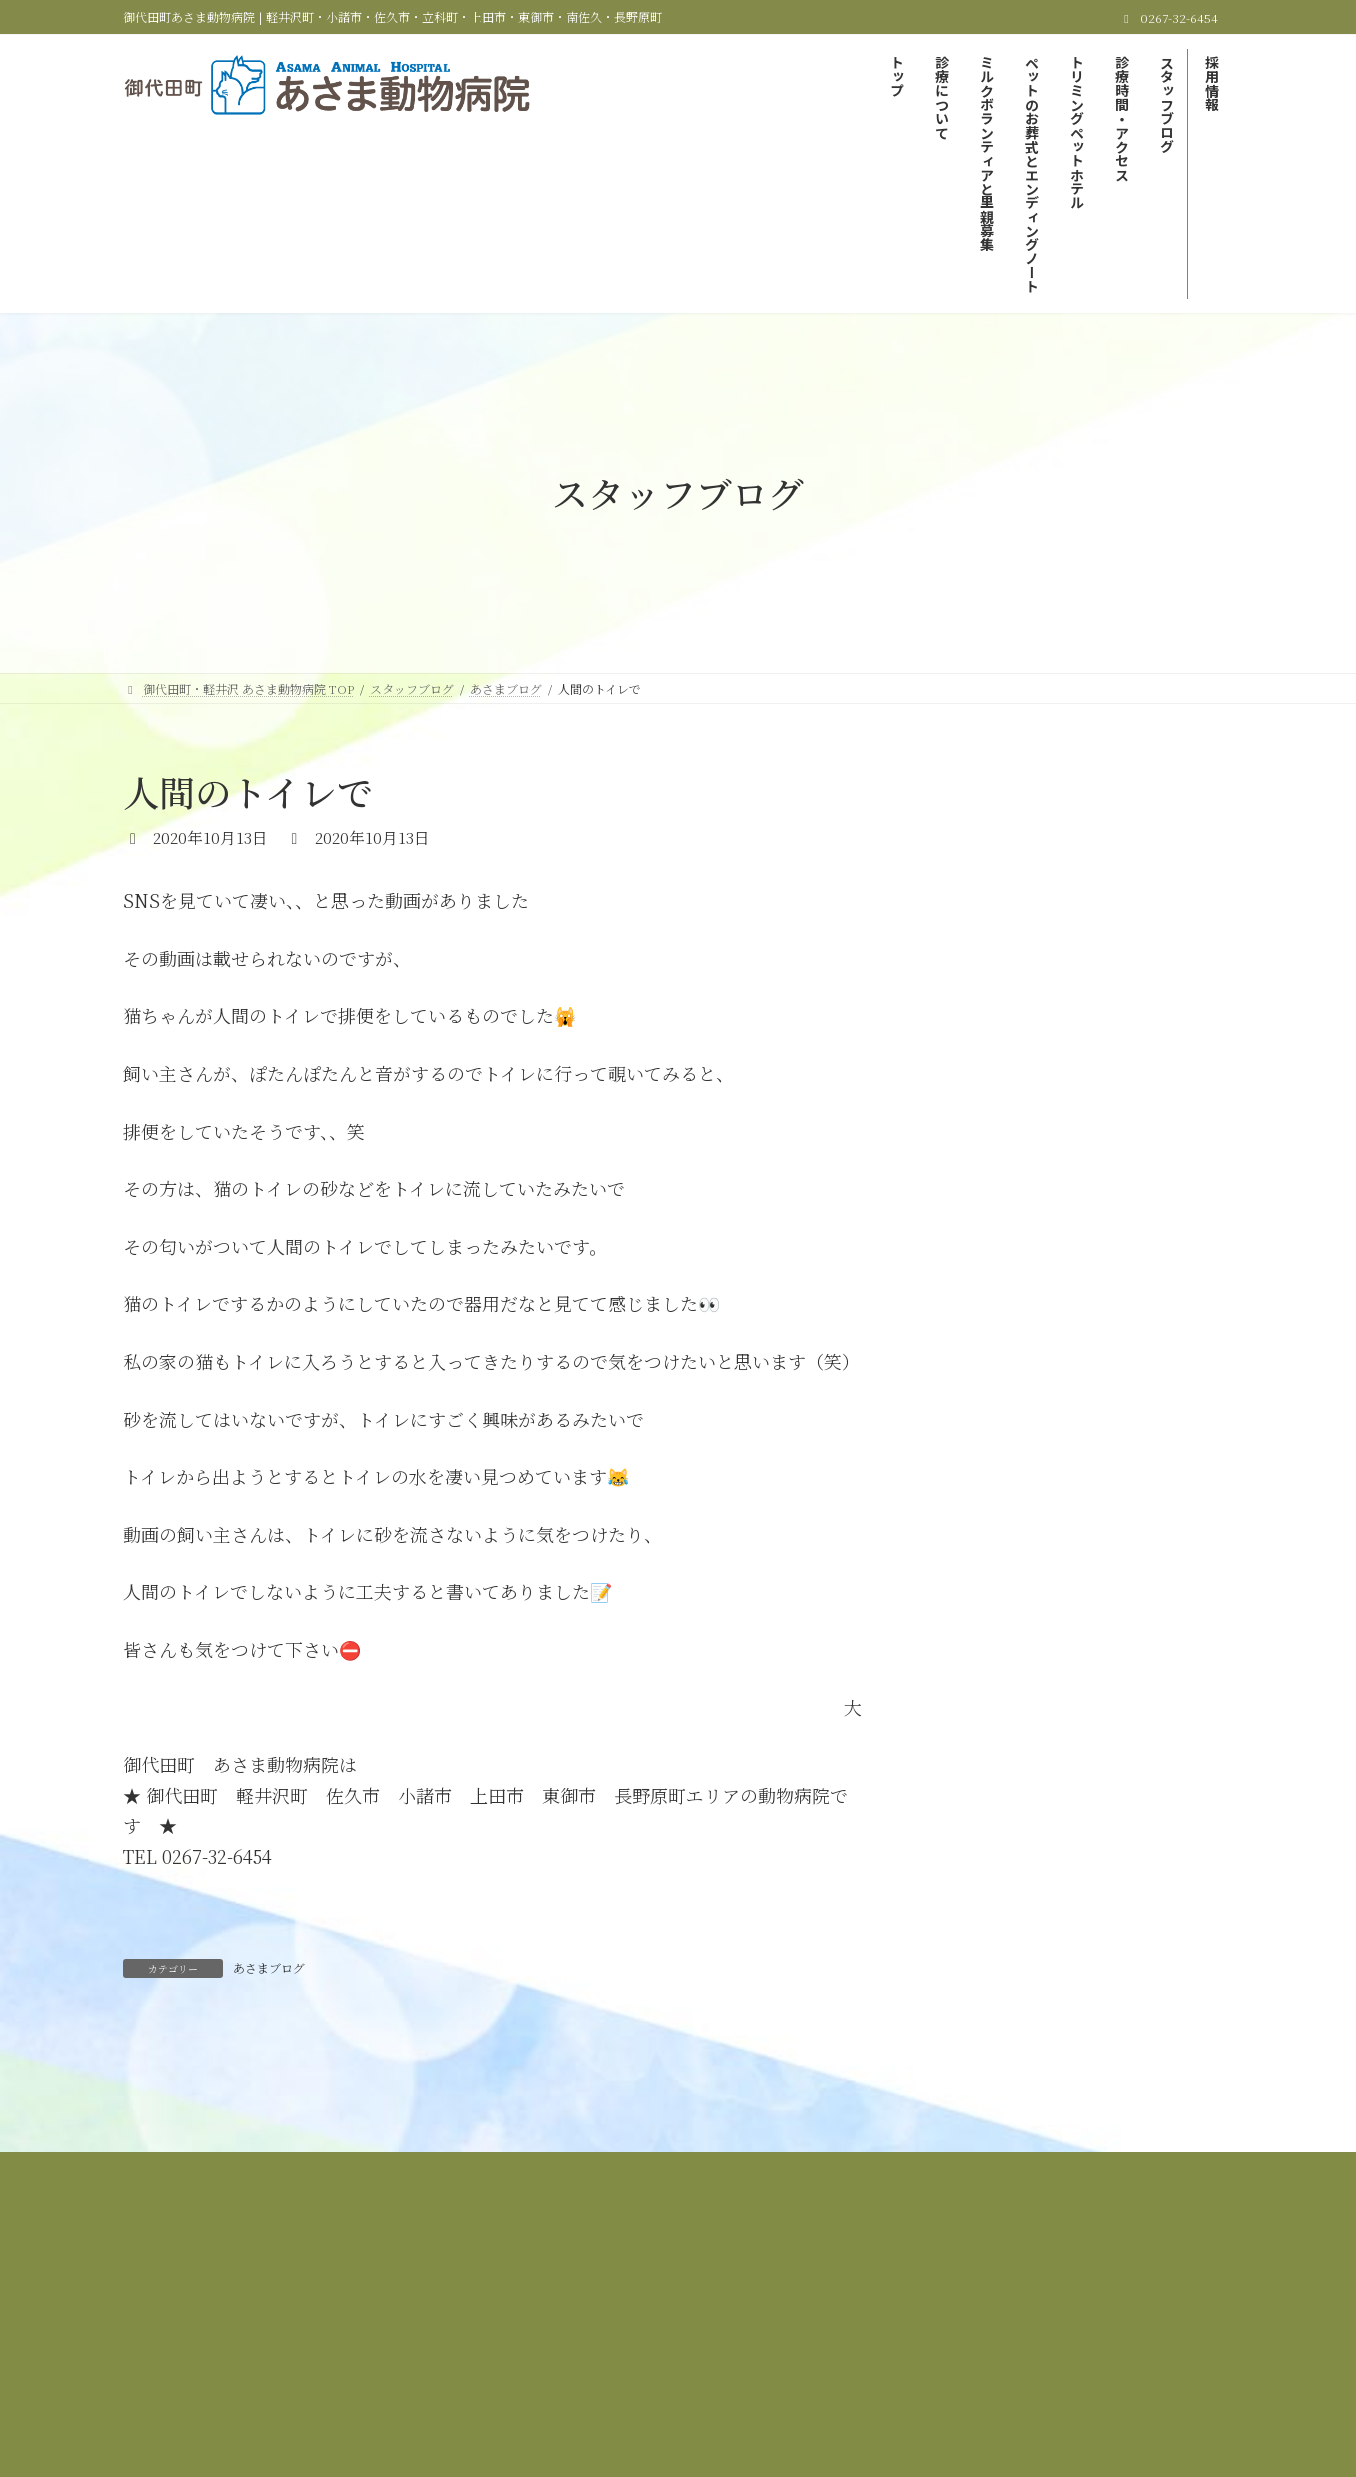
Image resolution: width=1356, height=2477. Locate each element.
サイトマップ (857, 2315)
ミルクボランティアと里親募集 (664, 2303)
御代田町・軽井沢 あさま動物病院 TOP (287, 2303)
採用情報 (758, 2315)
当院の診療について (487, 2303)
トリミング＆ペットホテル (1102, 2303)
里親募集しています (1013, 874)
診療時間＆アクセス (516, 2315)
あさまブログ (269, 1967)
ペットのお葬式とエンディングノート (889, 2303)
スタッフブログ (652, 2315)
